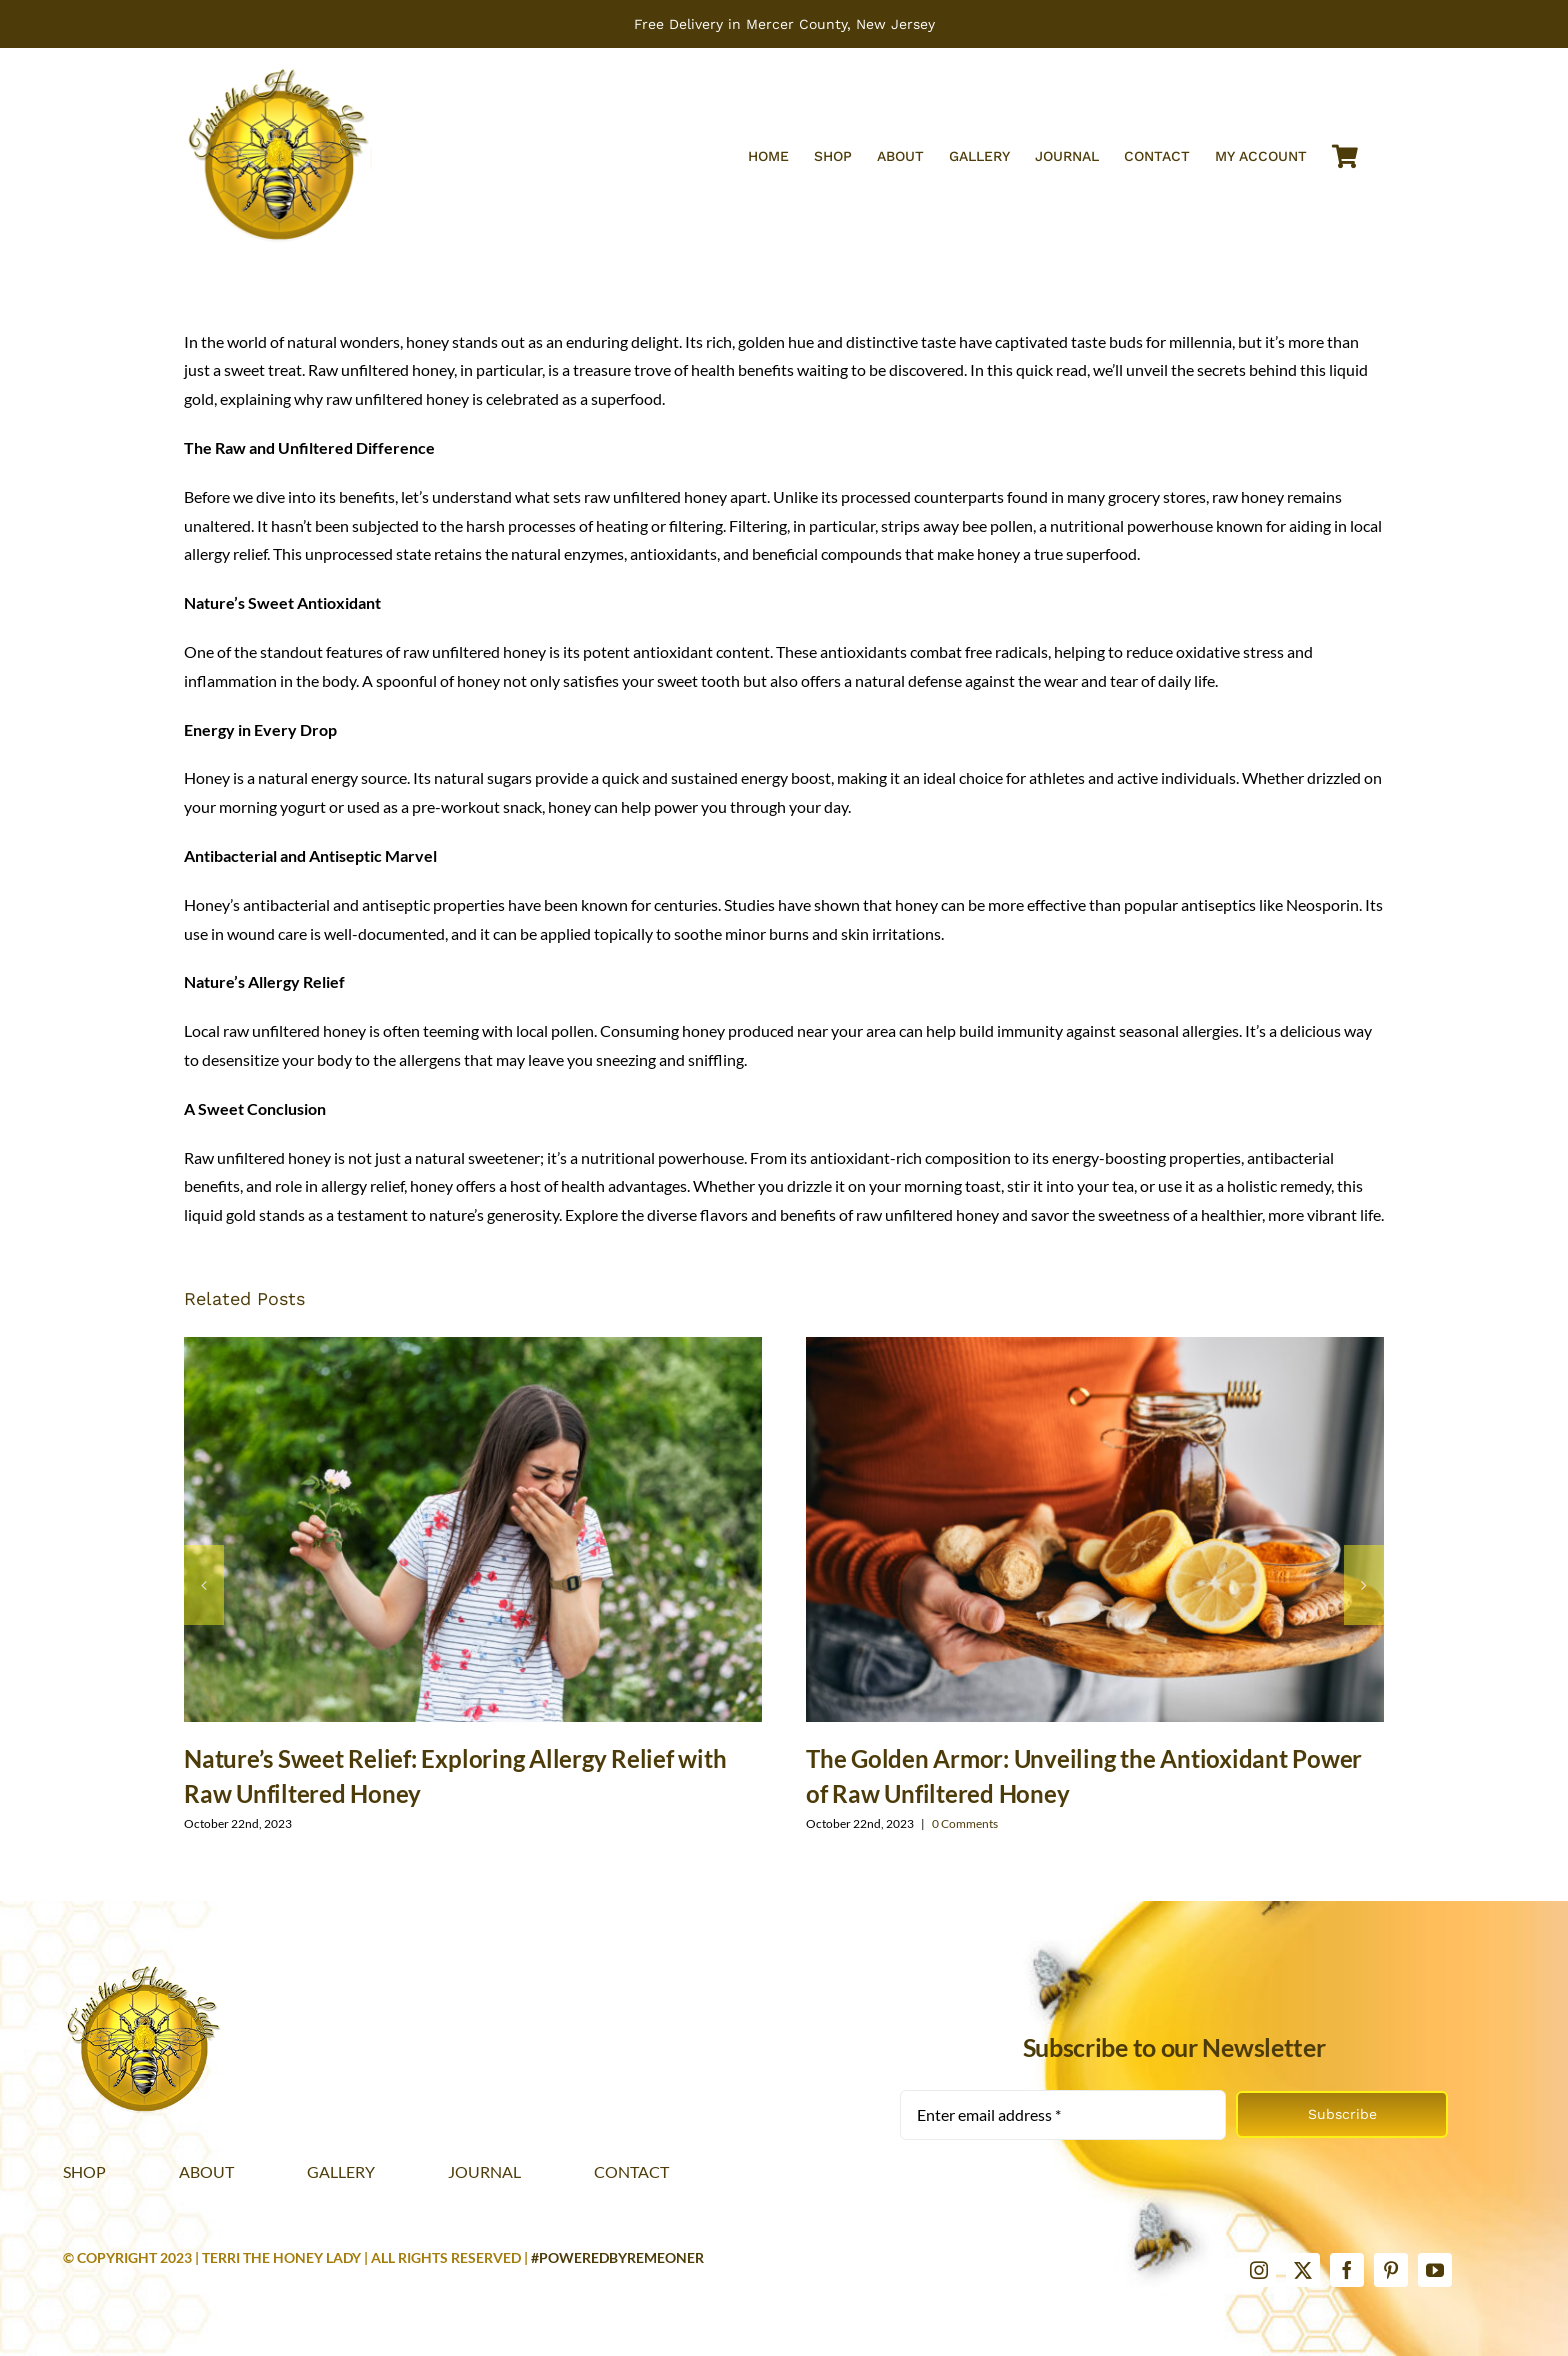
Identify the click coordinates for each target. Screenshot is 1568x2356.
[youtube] (1435, 2270)
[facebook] (1347, 2270)
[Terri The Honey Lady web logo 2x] (278, 71)
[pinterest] (1391, 2270)
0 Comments (965, 1823)
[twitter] (1303, 2270)
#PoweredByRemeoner (617, 2257)
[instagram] (1259, 2270)
